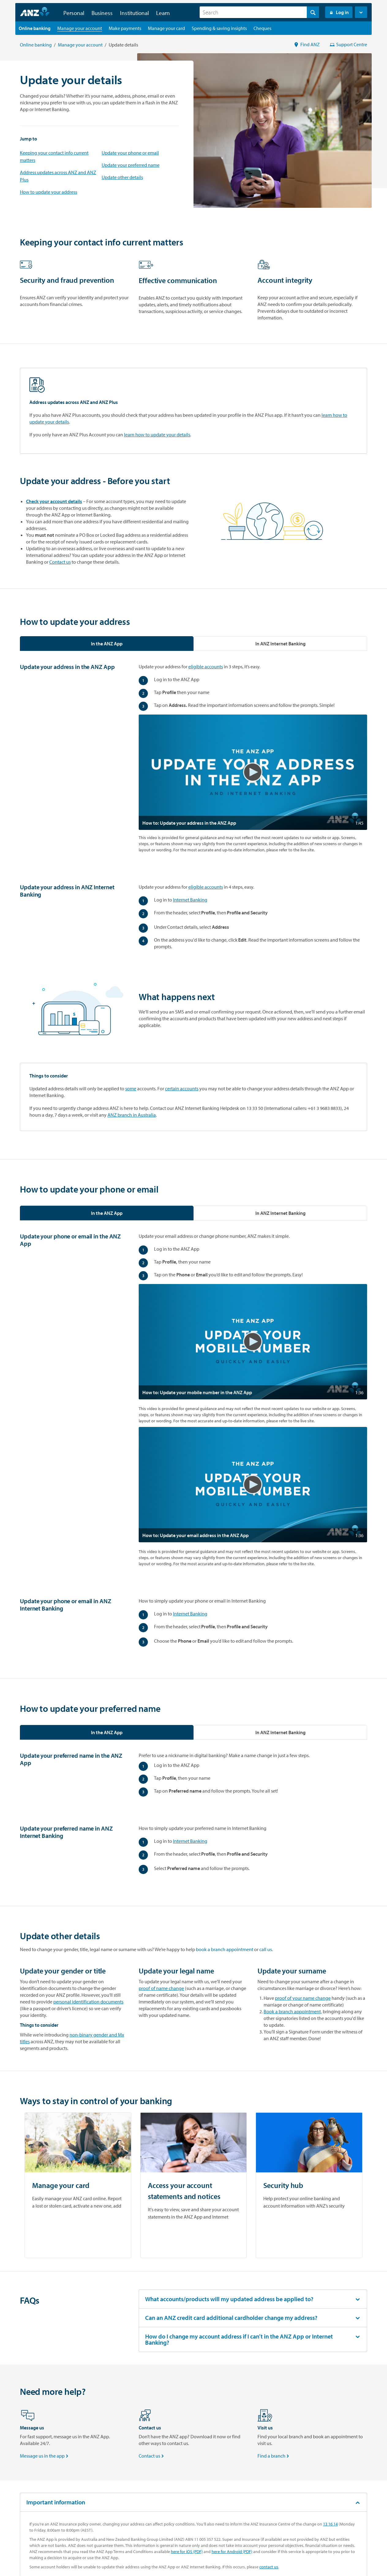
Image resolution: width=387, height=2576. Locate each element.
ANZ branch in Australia (131, 1115)
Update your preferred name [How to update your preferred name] (131, 165)
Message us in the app (45, 2456)
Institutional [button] (134, 13)
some (130, 1088)
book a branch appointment (224, 1949)
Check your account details (54, 501)
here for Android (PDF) (232, 2551)
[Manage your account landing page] (79, 28)
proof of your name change (303, 1998)
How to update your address (48, 192)
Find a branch (273, 2456)
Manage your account (80, 45)
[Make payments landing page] (125, 28)
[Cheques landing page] (262, 28)
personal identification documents (88, 2002)
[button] (361, 12)
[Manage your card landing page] (166, 28)
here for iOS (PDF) (187, 2551)
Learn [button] (163, 13)
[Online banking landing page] (34, 28)
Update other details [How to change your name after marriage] (122, 177)
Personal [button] (73, 13)
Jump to (28, 139)
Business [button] (102, 13)
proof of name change (161, 1988)
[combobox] (259, 12)
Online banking (36, 45)
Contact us (60, 562)
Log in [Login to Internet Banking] (339, 12)
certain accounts (181, 1088)
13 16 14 (330, 2524)
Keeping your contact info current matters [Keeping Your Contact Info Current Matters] (54, 156)
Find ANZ (307, 44)
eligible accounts (205, 666)
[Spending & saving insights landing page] (219, 28)
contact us (268, 2567)
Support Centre (348, 44)
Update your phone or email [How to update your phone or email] (130, 153)
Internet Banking (190, 900)
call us (265, 1949)
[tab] (107, 643)
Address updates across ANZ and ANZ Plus (58, 176)
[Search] (259, 12)
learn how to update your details (157, 434)
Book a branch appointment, (293, 2011)
